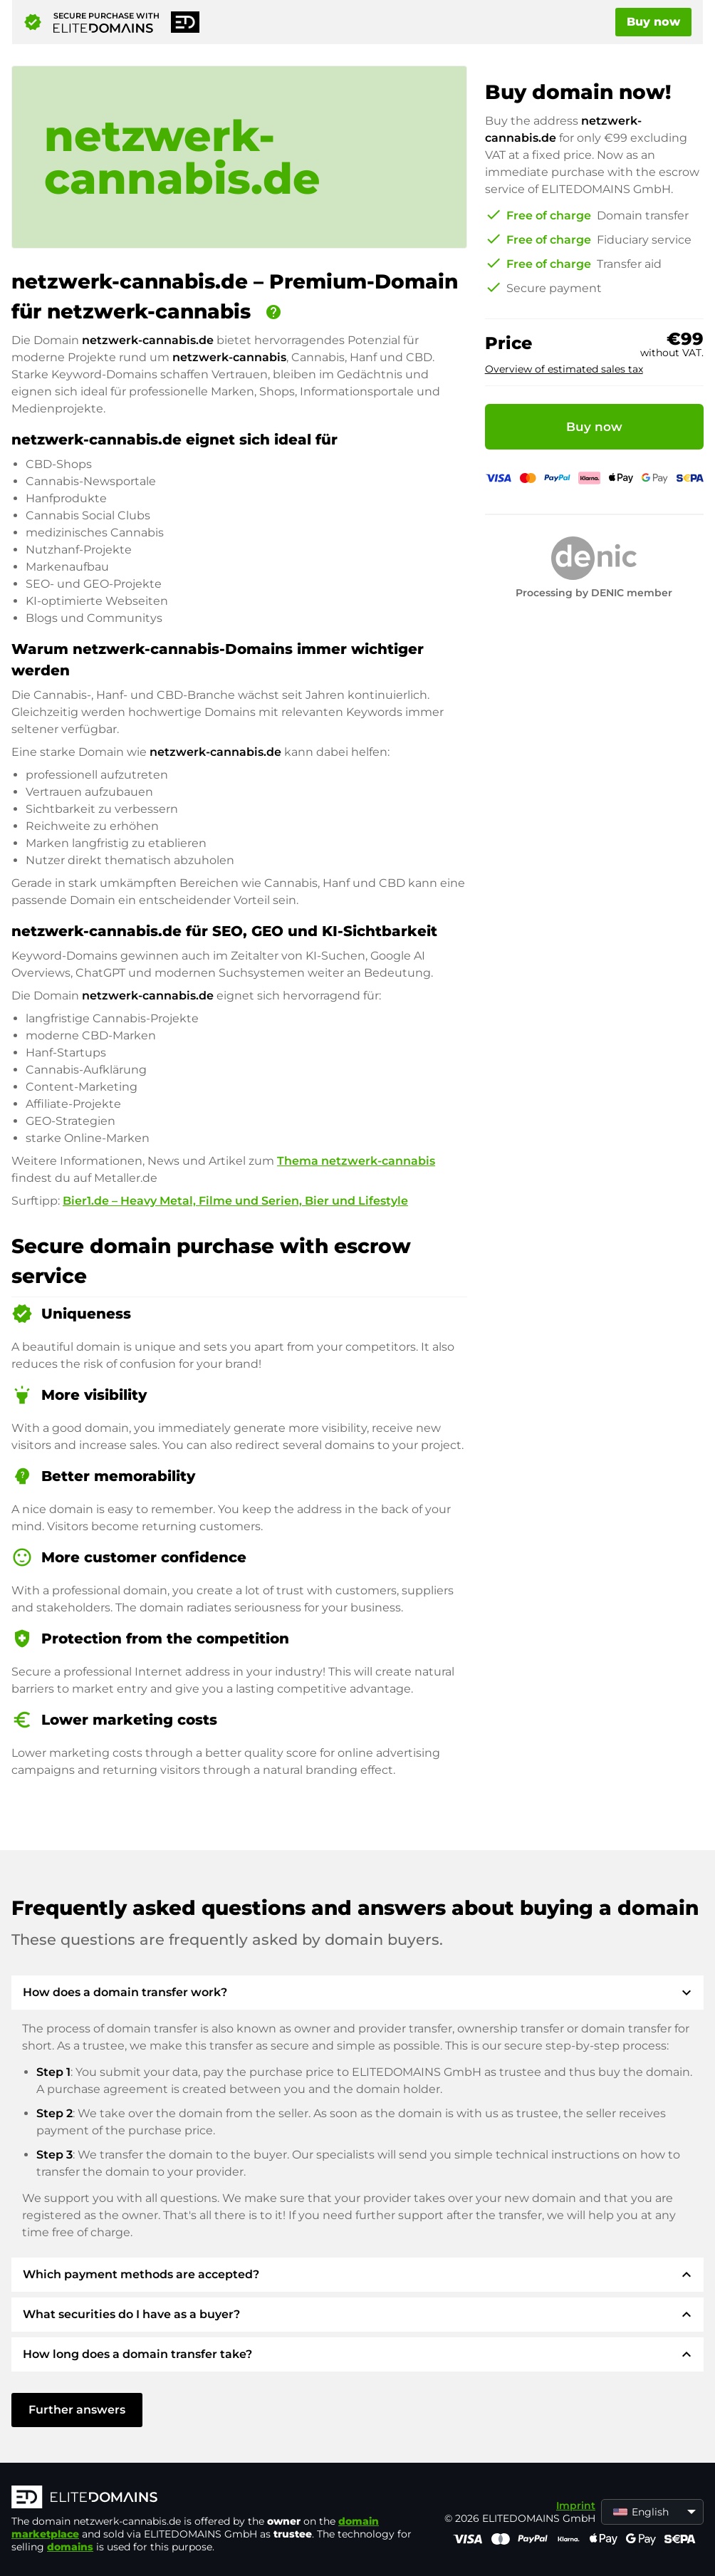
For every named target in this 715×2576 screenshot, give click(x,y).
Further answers (76, 2409)
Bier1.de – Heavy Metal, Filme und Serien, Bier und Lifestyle (235, 1201)
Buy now (653, 21)
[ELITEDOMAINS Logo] (225, 2498)
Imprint (575, 2505)
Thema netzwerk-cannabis (356, 1161)
